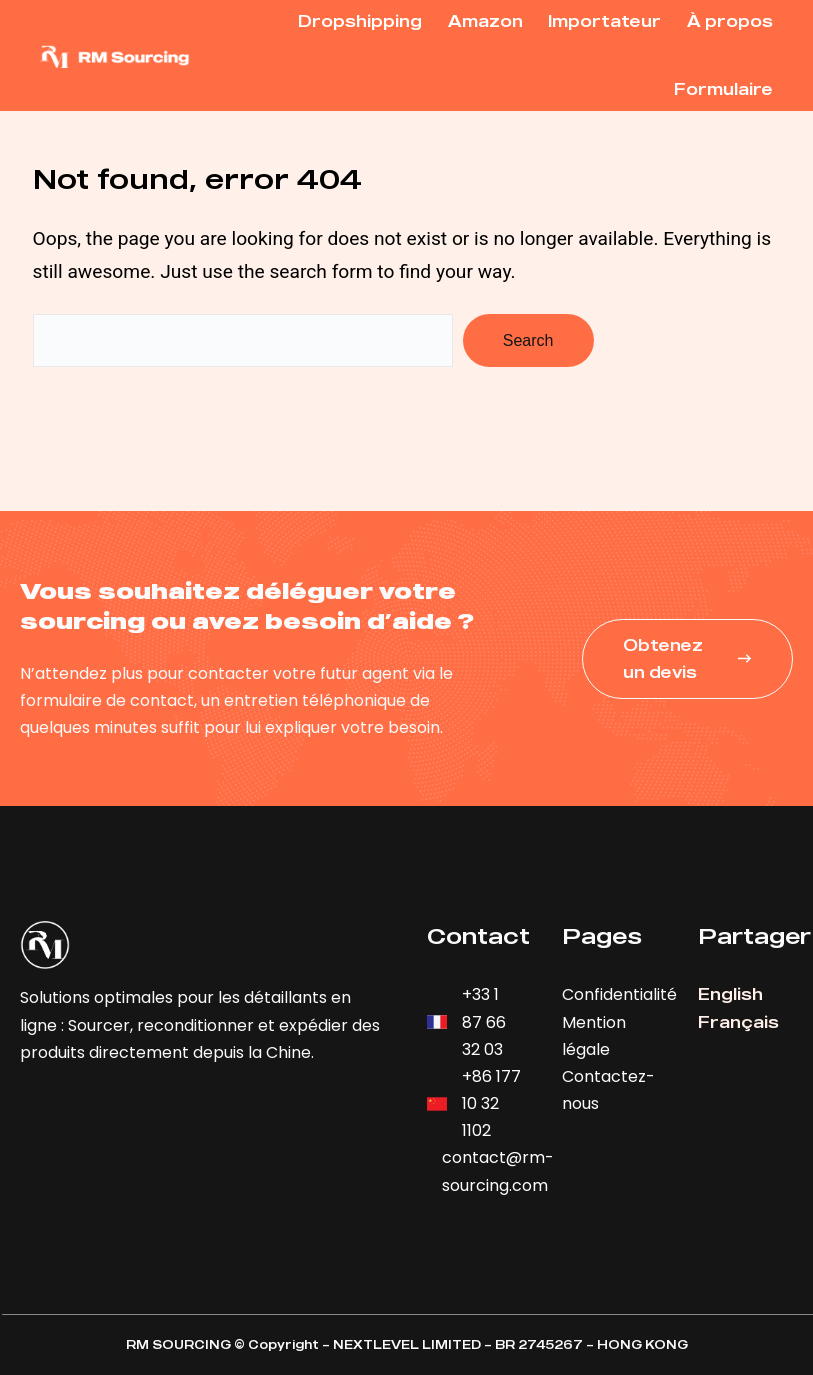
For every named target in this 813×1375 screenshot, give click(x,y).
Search (528, 340)
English (730, 994)
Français (738, 1022)
